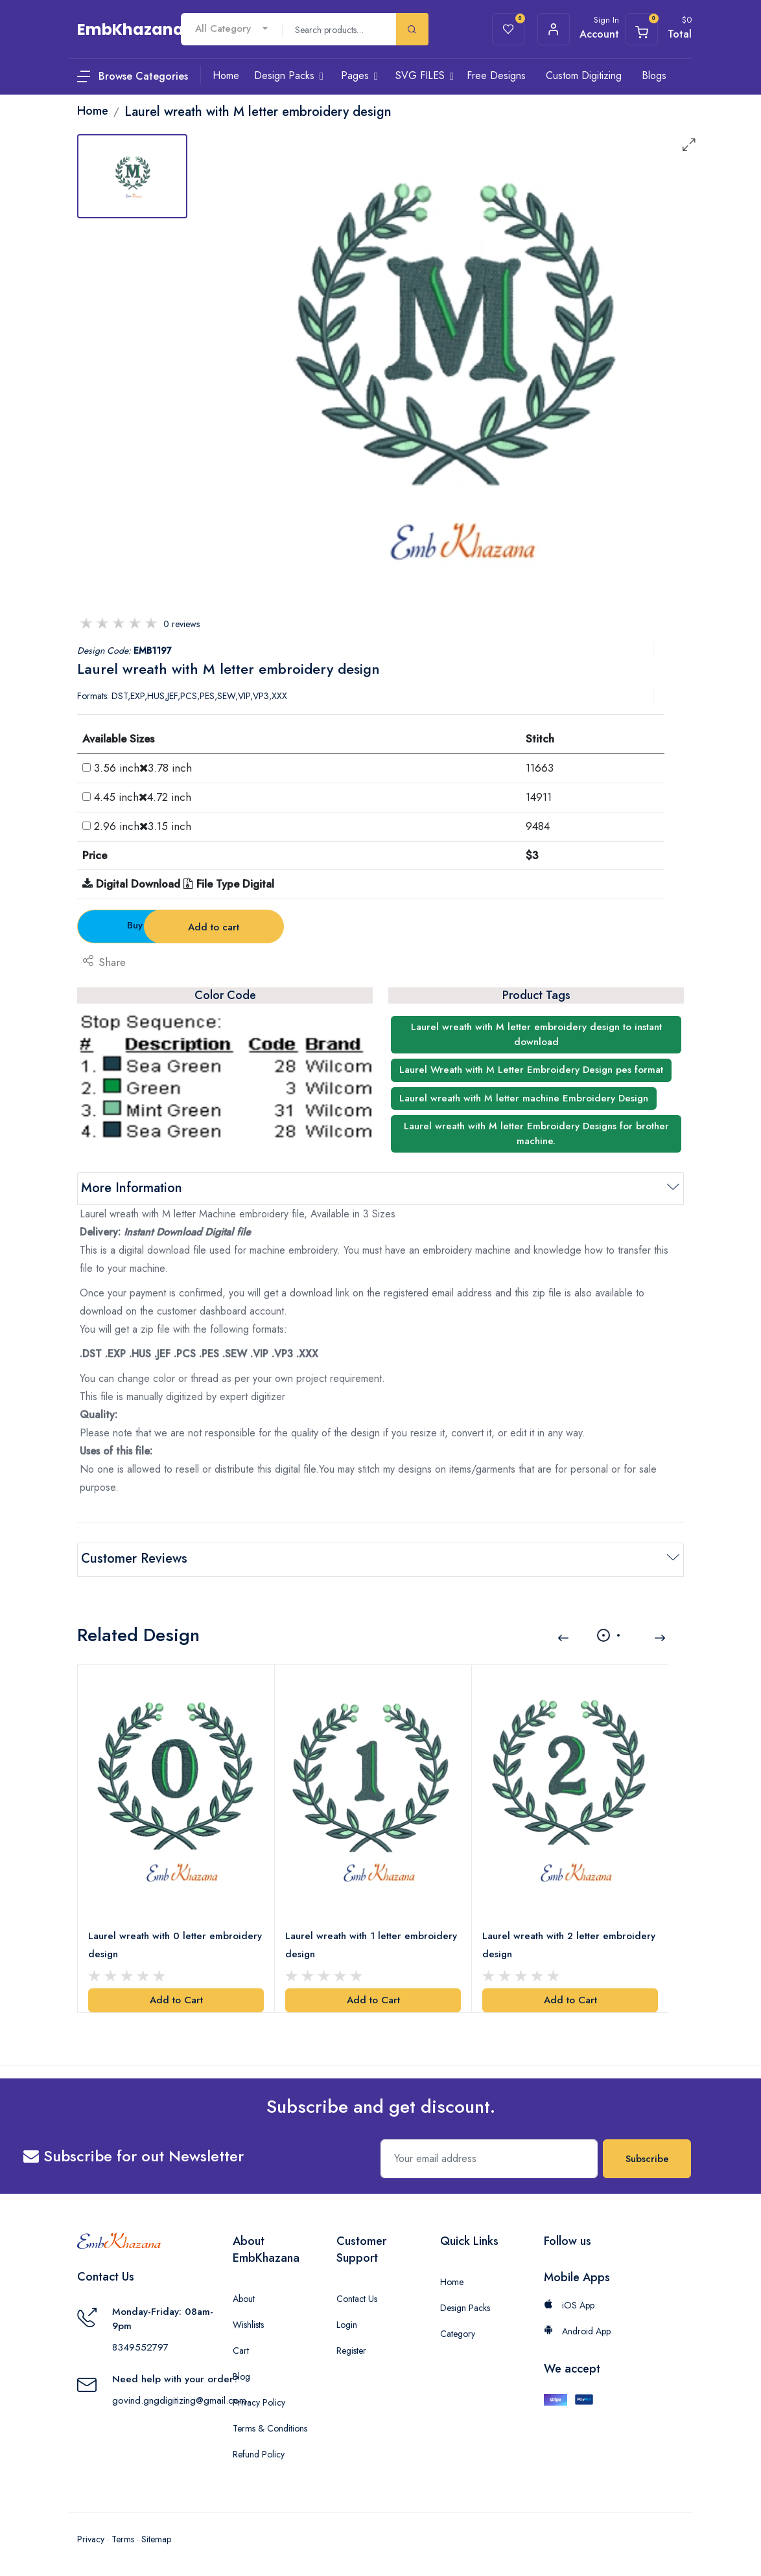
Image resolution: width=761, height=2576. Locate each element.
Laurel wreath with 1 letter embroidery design (371, 1943)
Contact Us (356, 2296)
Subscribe (647, 2157)
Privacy (90, 2537)
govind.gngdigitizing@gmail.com (179, 2398)
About (244, 2296)
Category (457, 2331)
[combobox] (231, 28)
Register (351, 2348)
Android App (577, 2329)
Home (451, 2279)
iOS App (569, 2303)
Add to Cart (176, 1998)
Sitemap (156, 2537)
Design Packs (465, 2305)
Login (346, 2322)
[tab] (132, 176)
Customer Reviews (134, 1558)
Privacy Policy (259, 2400)
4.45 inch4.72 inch (142, 797)
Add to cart (303, 927)
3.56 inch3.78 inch (143, 768)
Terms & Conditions (270, 2426)
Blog (241, 2374)
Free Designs (496, 75)
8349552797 (140, 2345)
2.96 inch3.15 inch (142, 826)
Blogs (654, 75)
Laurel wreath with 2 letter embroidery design (568, 1943)
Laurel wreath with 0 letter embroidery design (175, 1943)
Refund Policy (259, 2452)
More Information (131, 1188)
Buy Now (149, 925)
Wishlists (248, 2322)
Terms (122, 2537)
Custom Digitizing (584, 75)
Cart (241, 2348)
